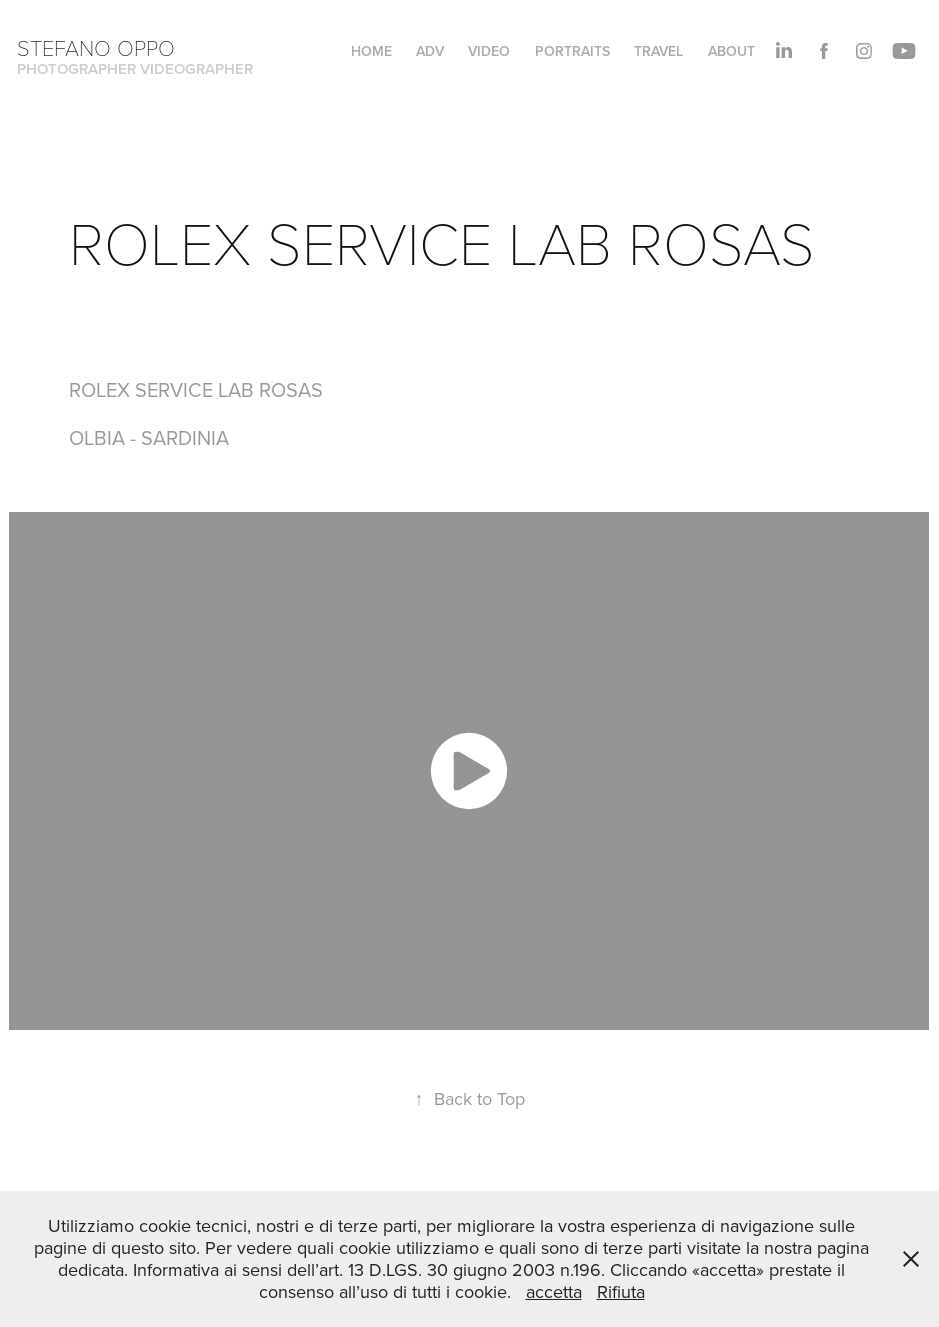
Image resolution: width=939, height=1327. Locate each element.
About (731, 51)
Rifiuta (621, 1291)
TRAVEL (658, 51)
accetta (554, 1291)
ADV (430, 51)
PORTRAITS (572, 51)
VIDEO (489, 51)
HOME (371, 51)
